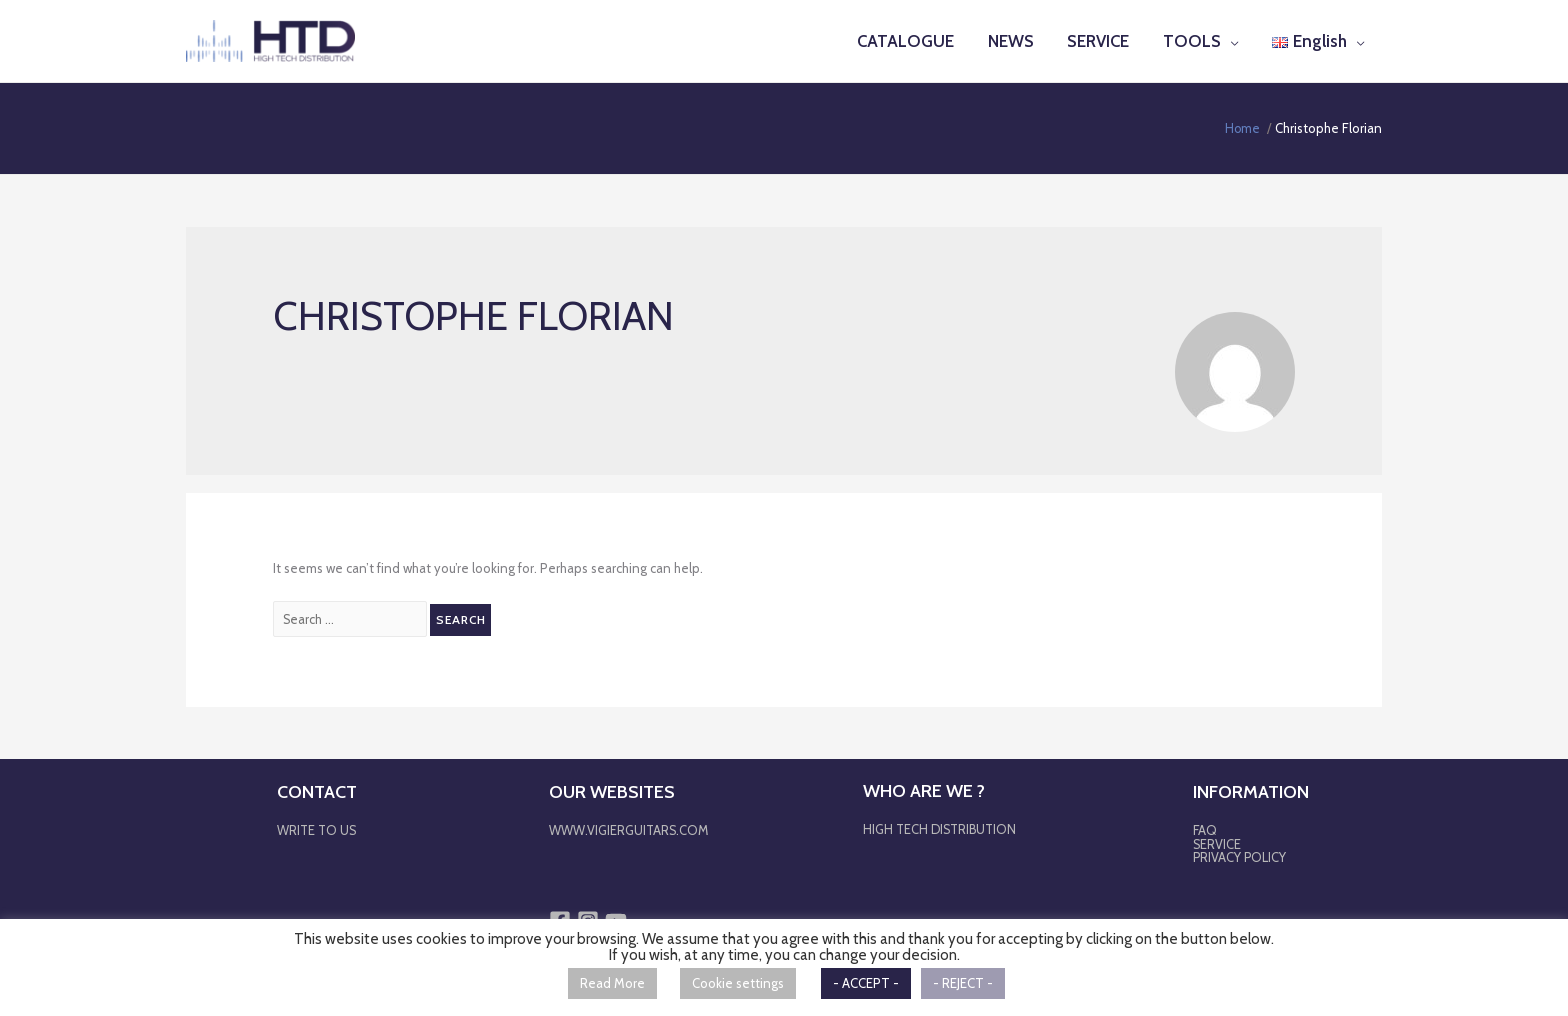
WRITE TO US (317, 830)
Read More (612, 983)
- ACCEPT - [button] (866, 983)
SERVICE (1217, 843)
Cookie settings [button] (738, 983)
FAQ (1205, 830)
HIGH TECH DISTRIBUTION (939, 829)
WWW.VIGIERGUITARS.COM (628, 830)
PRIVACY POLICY (1240, 856)
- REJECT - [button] (963, 983)
